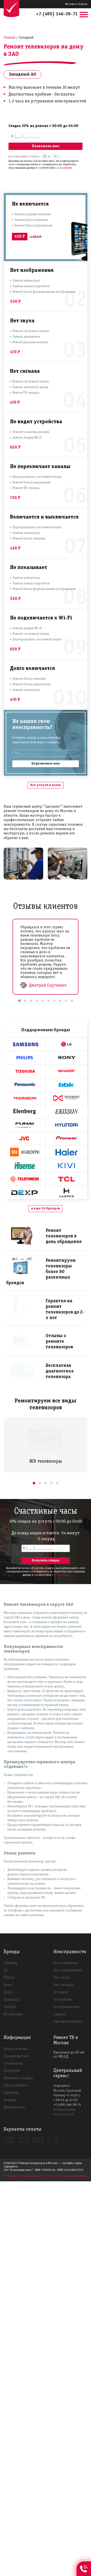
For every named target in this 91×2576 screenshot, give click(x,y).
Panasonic (12, 2157)
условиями (65, 168)
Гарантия (11, 2251)
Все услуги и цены (45, 785)
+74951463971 (83, 2563)
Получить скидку (18, 2236)
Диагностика (14, 2265)
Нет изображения (67, 2128)
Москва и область (76, 4)
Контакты (12, 2229)
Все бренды (13, 2172)
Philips (9, 2135)
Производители (16, 2214)
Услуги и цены (15, 2207)
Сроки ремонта (16, 2243)
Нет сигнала (63, 2143)
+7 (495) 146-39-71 (57, 14)
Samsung (10, 2121)
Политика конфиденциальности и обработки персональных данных (46, 2333)
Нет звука (61, 2135)
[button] (19, 1000)
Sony (8, 2143)
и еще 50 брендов (45, 1323)
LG (6, 2128)
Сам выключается (67, 2179)
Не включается (65, 2121)
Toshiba (10, 2165)
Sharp (8, 2150)
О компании (13, 2221)
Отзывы (10, 2258)
